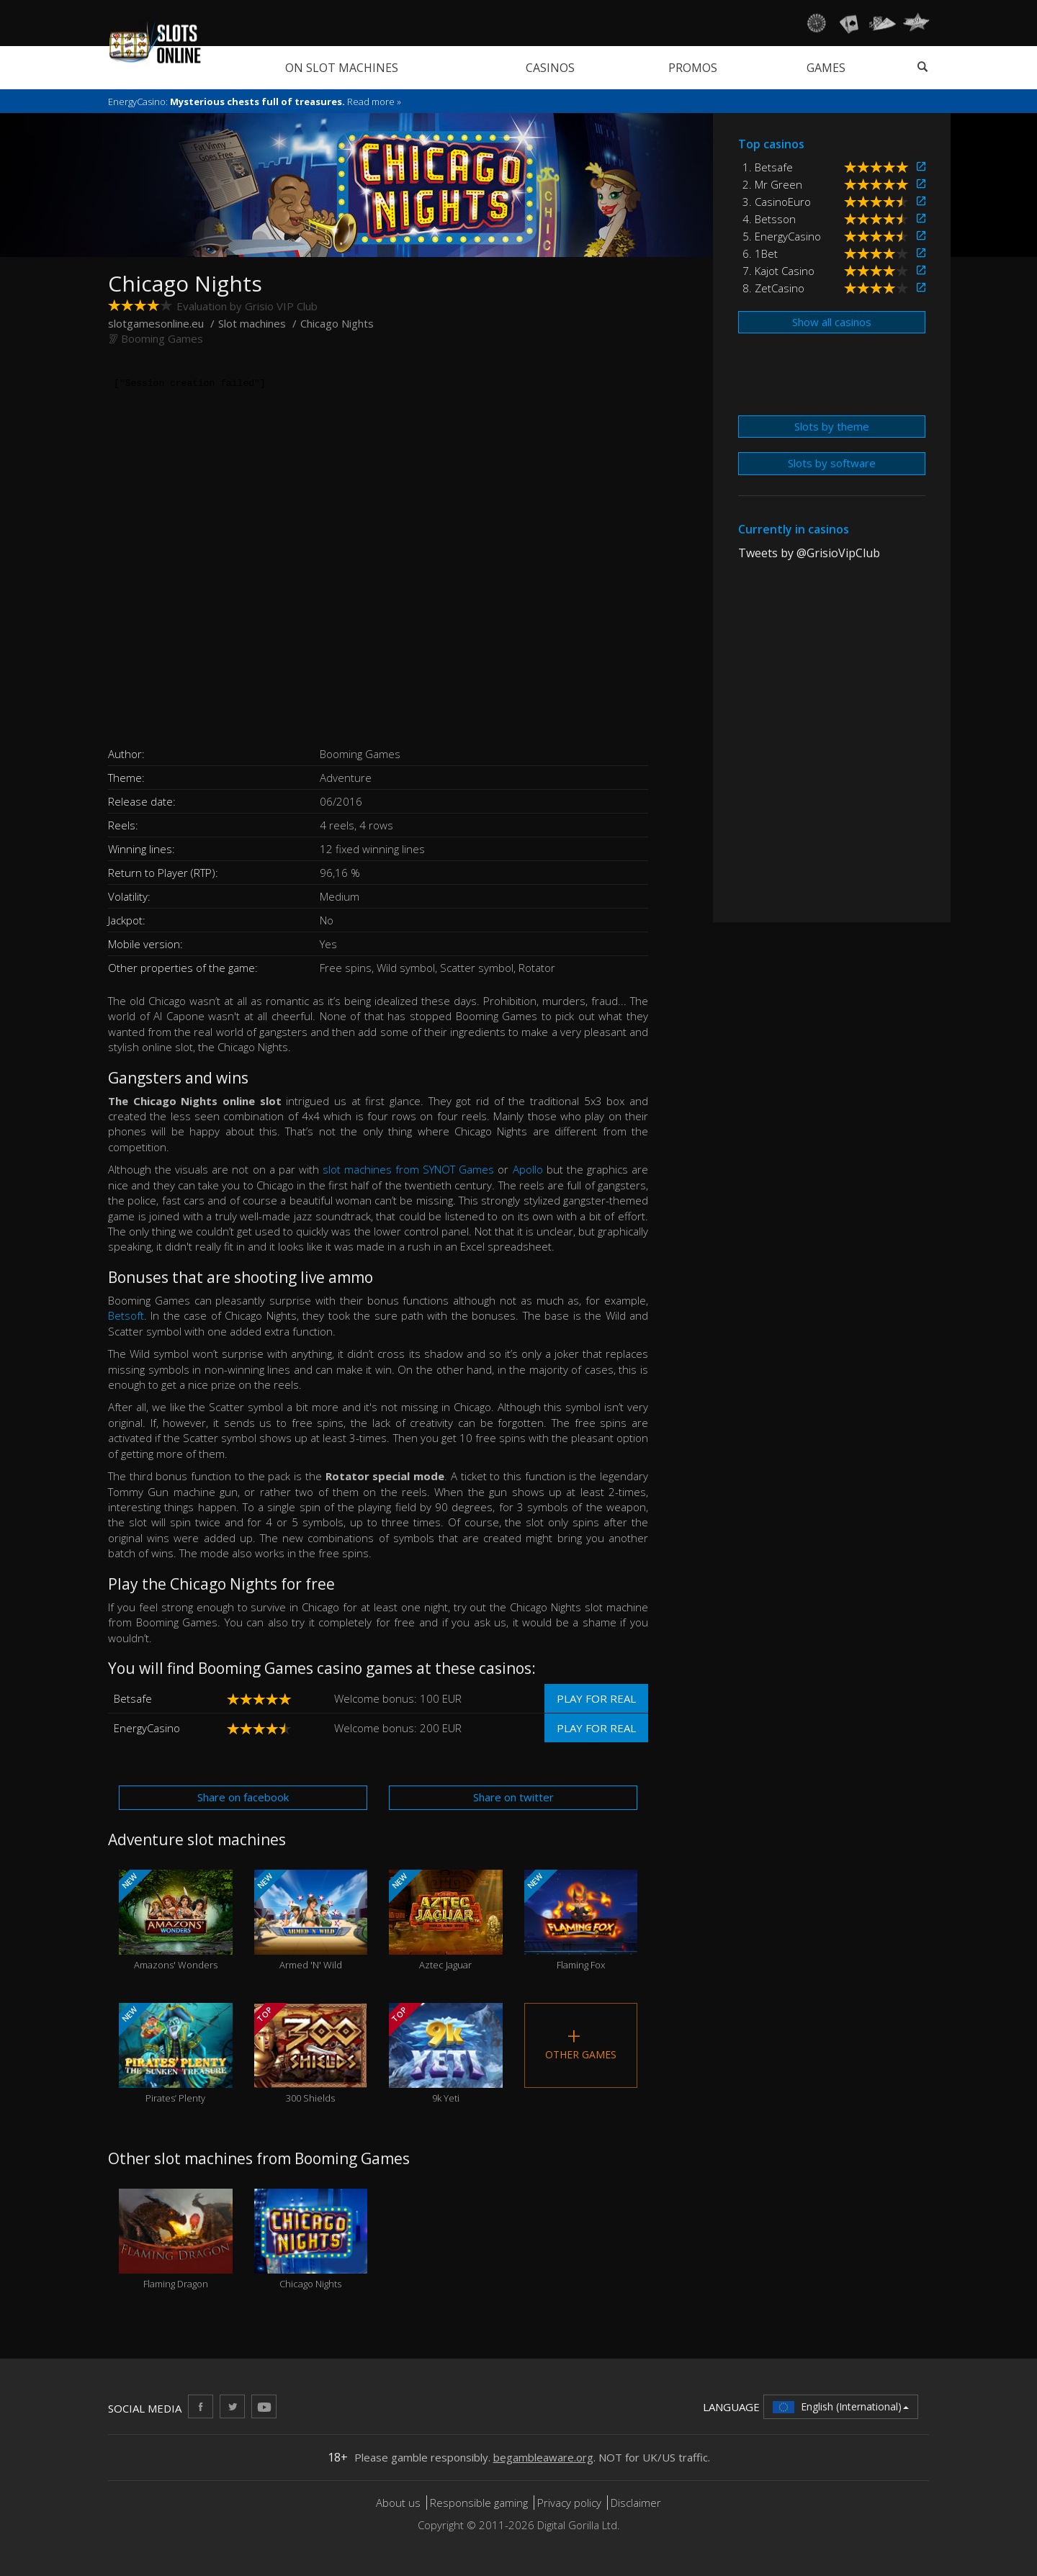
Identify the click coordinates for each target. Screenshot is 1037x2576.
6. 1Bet (760, 253)
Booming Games (162, 338)
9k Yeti (446, 2053)
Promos (692, 68)
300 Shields (311, 2053)
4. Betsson (769, 218)
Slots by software (832, 463)
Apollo (528, 1169)
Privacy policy (569, 2502)
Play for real (596, 1698)
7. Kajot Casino (778, 270)
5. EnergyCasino (781, 236)
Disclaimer (636, 2502)
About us (399, 2502)
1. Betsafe (767, 167)
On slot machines (341, 68)
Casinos (550, 68)
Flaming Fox (581, 1920)
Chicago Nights (311, 2239)
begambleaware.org (543, 2457)
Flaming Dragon (176, 2239)
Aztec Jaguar (446, 1920)
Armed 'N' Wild (311, 1920)
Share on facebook (243, 1797)
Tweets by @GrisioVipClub (809, 553)
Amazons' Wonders (176, 1920)
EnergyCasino (147, 1728)
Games (826, 68)
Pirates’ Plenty (176, 2053)
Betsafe (133, 1698)
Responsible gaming (479, 2502)
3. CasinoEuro (776, 201)
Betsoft (126, 1315)
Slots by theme (831, 426)
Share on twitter (513, 1797)
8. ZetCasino (773, 288)
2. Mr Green (772, 184)
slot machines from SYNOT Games (408, 1169)
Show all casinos (831, 322)
